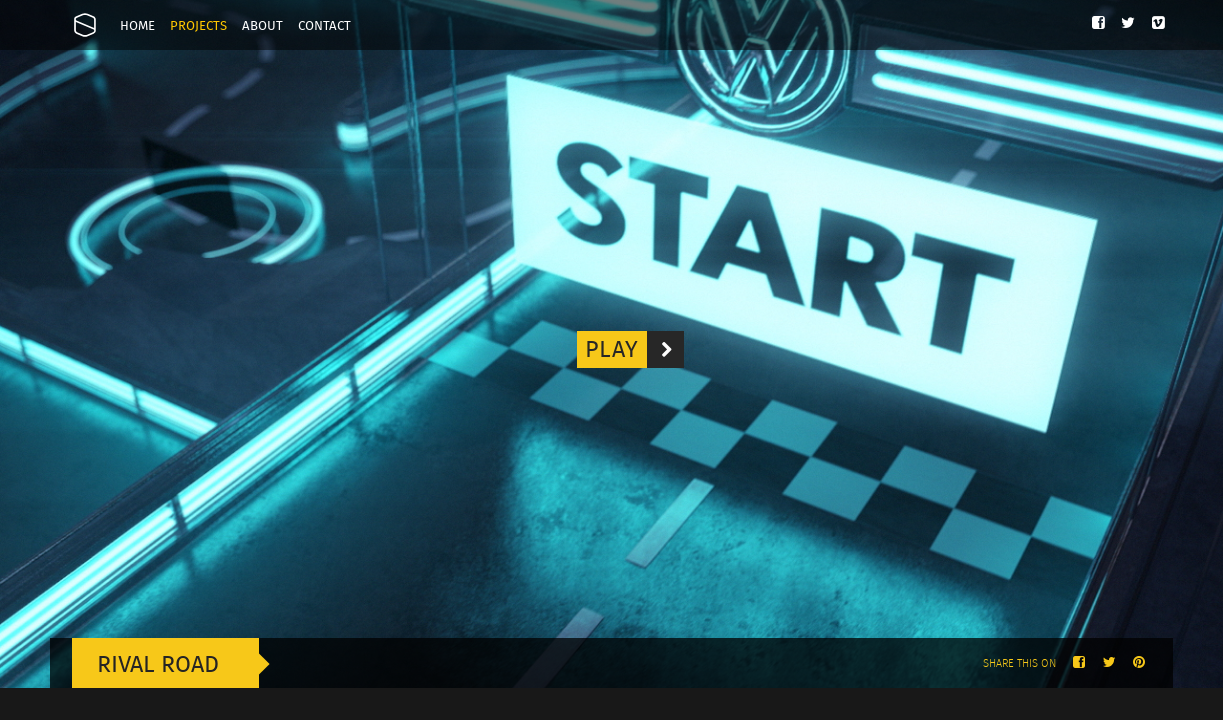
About (262, 26)
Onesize (85, 25)
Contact (324, 26)
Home (137, 26)
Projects (198, 26)
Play (634, 349)
